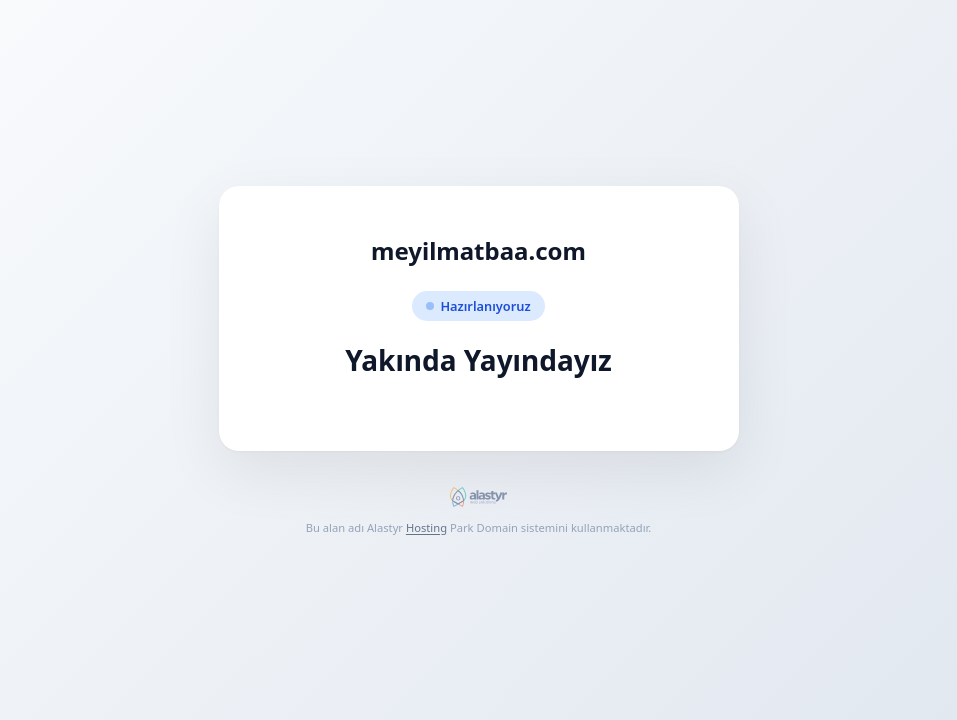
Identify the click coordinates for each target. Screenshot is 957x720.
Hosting (426, 527)
